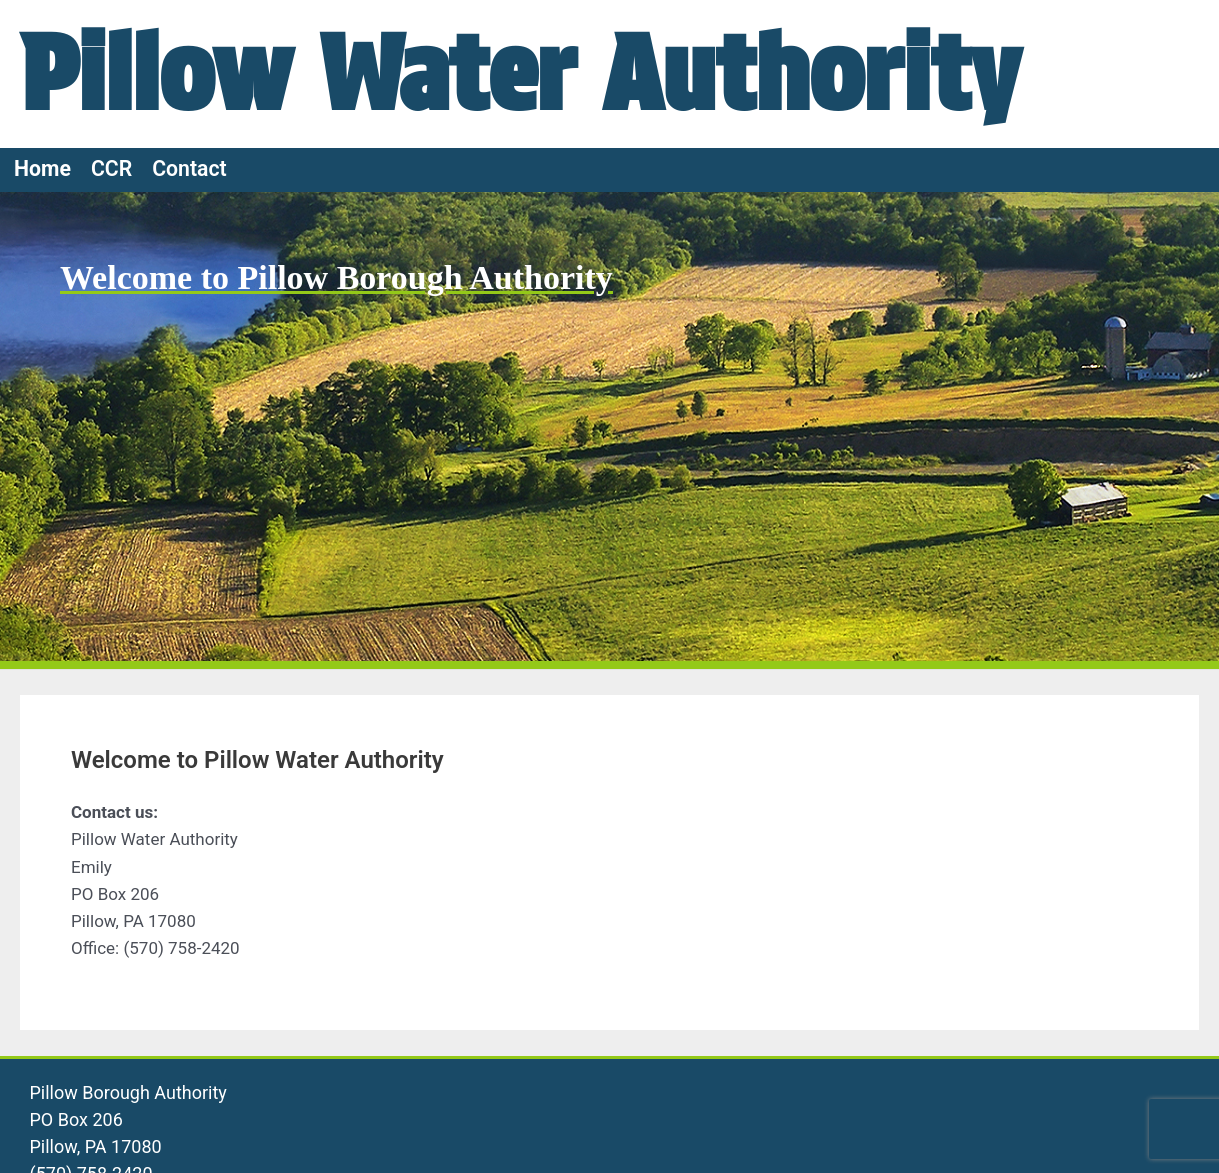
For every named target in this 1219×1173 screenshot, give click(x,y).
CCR (111, 168)
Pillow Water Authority (520, 73)
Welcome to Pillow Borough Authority (336, 277)
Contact (189, 168)
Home (42, 168)
